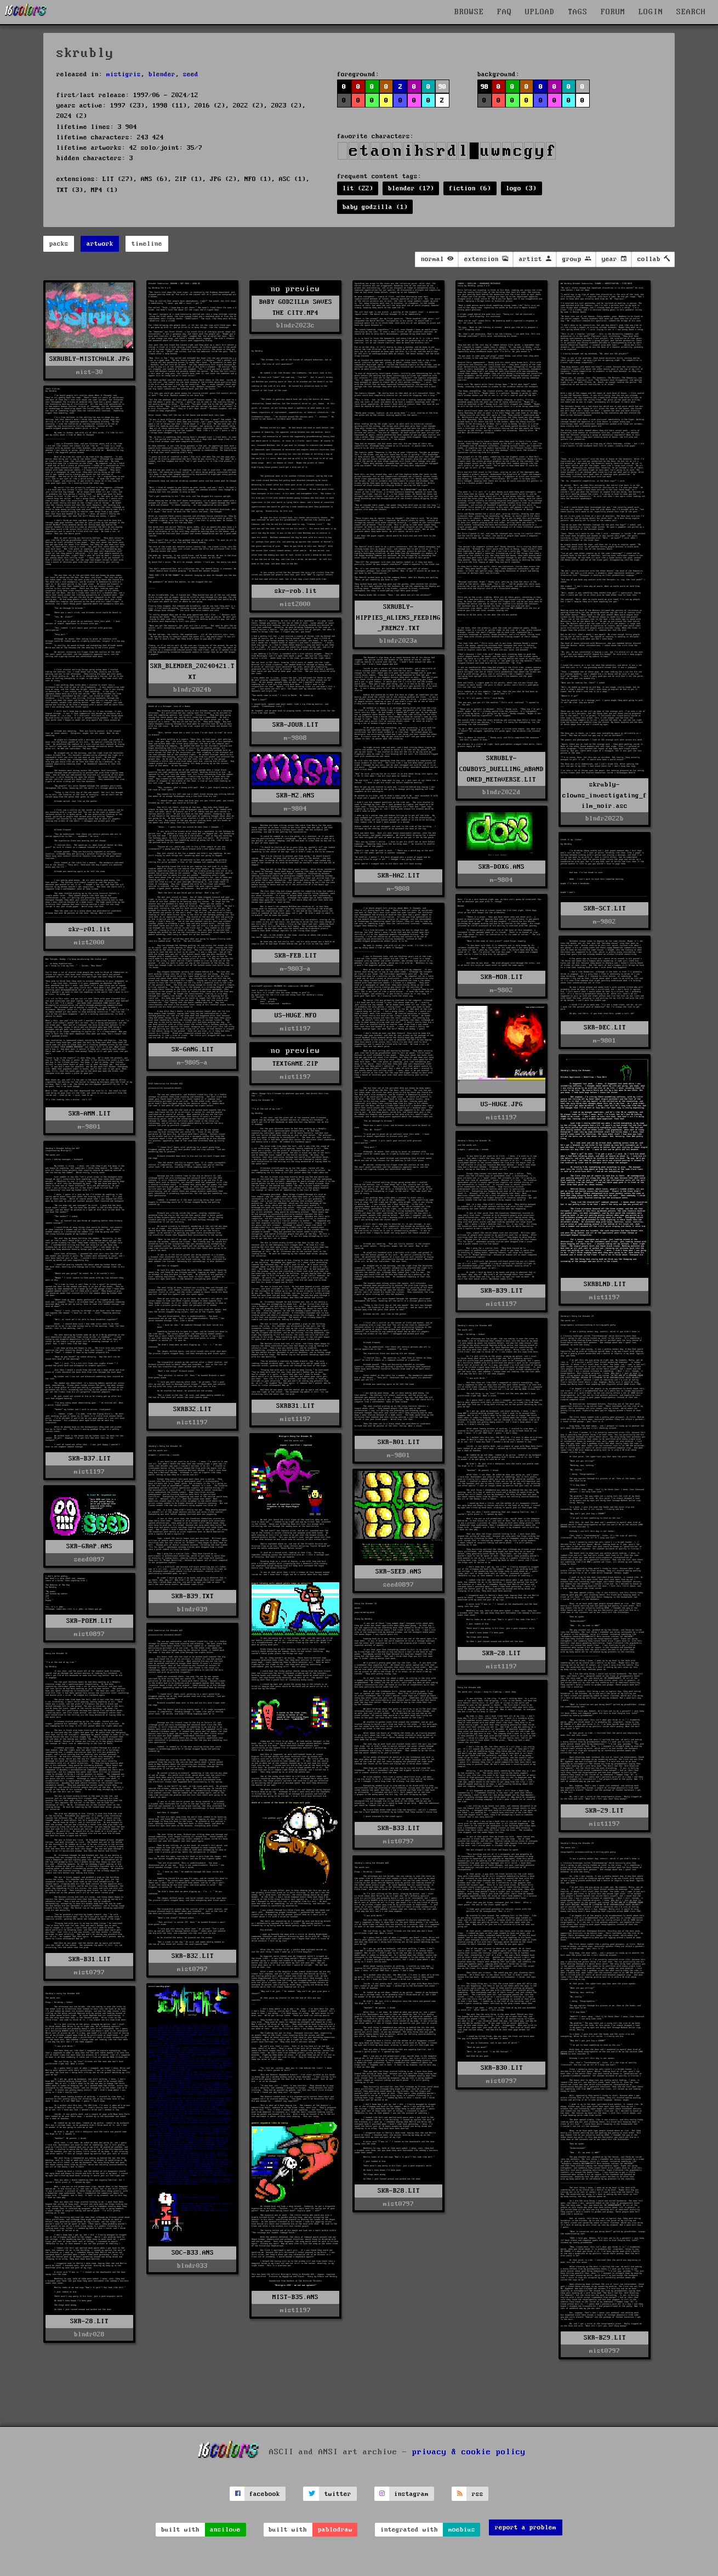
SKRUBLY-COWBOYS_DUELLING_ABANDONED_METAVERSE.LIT (501, 769)
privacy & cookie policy (469, 2452)
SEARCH (691, 12)
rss (477, 2494)
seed (190, 74)
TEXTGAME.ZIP (295, 1063)
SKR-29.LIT (604, 1810)
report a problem (525, 2527)
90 (442, 86)
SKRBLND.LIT (605, 1284)
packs (59, 243)
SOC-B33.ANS (193, 2252)
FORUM (613, 12)
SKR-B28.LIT (399, 2190)
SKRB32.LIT (192, 1409)
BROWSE (469, 12)
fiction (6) (470, 188)
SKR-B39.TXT (193, 1596)
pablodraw (335, 2529)
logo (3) (521, 188)
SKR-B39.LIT (502, 1290)
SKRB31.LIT (295, 1405)
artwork (100, 243)
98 (484, 86)
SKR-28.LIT (501, 1653)
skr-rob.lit (296, 591)
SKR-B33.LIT (399, 1828)
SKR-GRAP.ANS (89, 1546)
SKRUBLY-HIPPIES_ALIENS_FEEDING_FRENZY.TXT (398, 617)
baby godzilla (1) (375, 207)
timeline (147, 243)
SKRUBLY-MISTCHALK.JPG (89, 359)
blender (162, 74)
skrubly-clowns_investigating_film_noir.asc (604, 795)
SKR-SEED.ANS (398, 1571)
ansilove (225, 2529)
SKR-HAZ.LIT (399, 875)
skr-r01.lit (90, 929)
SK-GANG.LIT (193, 1049)
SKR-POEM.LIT (89, 1620)
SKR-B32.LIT (193, 1956)
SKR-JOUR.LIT (295, 724)
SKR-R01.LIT (399, 1442)
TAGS (578, 12)
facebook (264, 2494)
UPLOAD (540, 12)
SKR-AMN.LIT (90, 1113)
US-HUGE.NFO (296, 1015)
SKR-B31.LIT (90, 1959)
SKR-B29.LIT (605, 2337)
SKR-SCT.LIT (605, 908)
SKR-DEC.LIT (605, 1027)
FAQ (504, 12)
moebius (461, 2529)
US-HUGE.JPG (502, 1104)
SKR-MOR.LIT (502, 977)
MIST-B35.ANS (295, 2297)
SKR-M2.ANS (295, 795)
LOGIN (651, 12)
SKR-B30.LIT (502, 2067)
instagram (411, 2494)
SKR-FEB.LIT (296, 955)
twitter (337, 2494)
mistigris (123, 74)
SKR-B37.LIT (90, 1458)
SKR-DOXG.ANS (501, 866)
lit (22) (358, 188)
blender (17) (411, 188)
